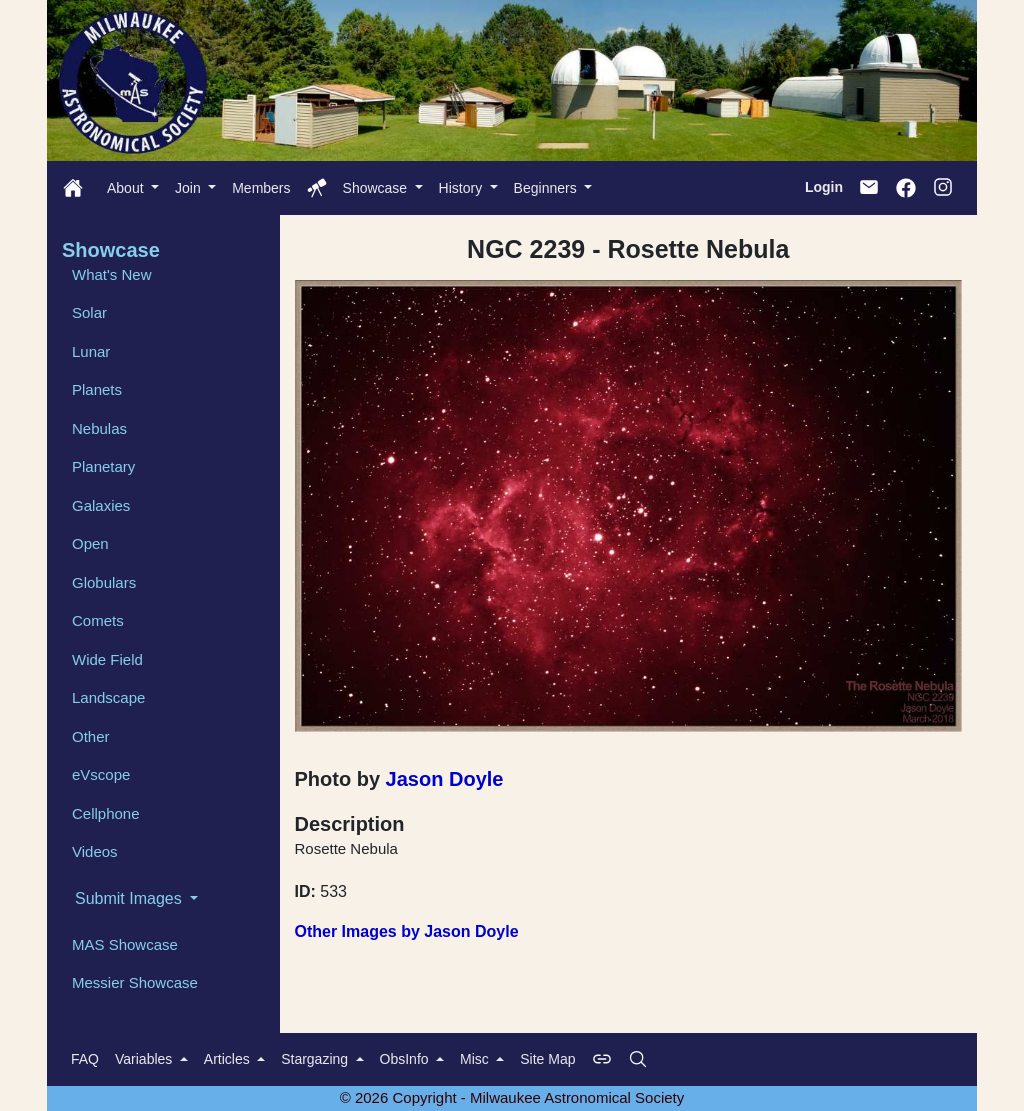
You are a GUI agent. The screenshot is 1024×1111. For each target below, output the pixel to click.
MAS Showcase (125, 944)
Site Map (547, 1059)
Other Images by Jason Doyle (407, 931)
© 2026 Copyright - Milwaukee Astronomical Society (512, 1097)
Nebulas (99, 428)
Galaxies (101, 505)
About (127, 188)
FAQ (85, 1059)
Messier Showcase (135, 982)
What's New (112, 274)
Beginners (547, 188)
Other (91, 736)
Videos (95, 851)
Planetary (103, 466)
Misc (476, 1059)
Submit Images (130, 898)
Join (190, 188)
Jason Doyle (445, 779)
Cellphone (106, 813)
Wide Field (107, 659)
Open (90, 543)
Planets (97, 389)
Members (261, 188)
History (462, 188)
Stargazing (316, 1059)
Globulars (104, 582)
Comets (98, 620)
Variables (145, 1059)
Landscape (108, 697)
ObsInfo (406, 1059)
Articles (229, 1059)
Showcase (377, 188)
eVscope (101, 774)
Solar (89, 312)
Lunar (91, 351)
